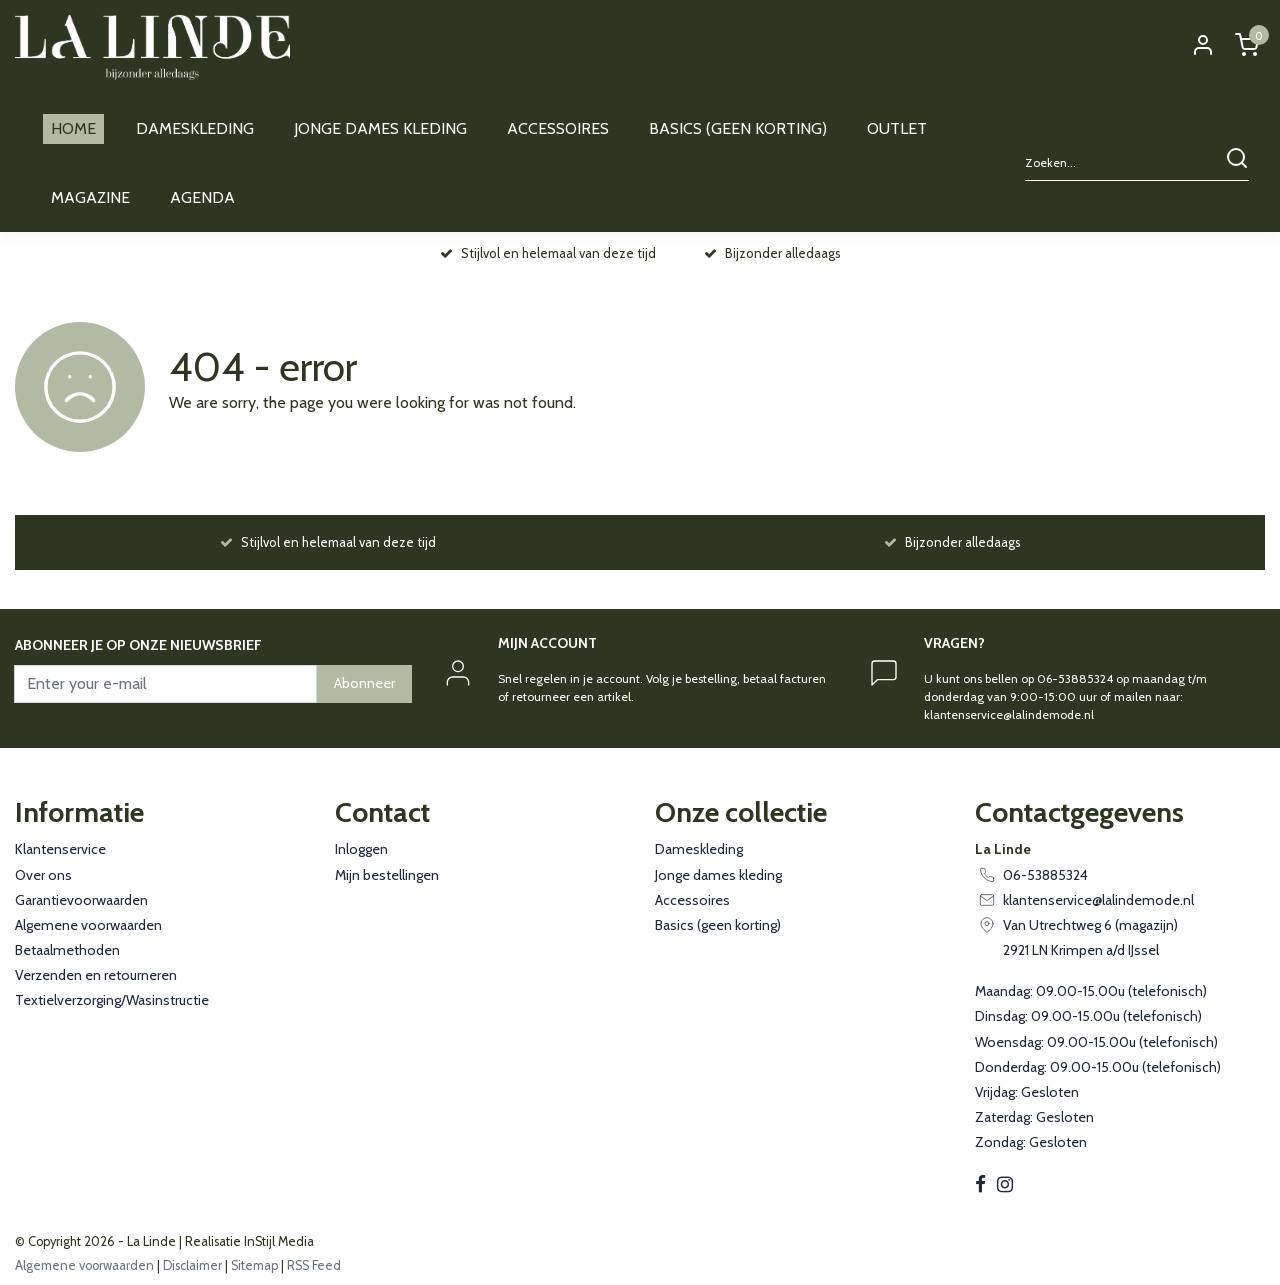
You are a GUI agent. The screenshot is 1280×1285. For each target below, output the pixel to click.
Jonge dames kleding (718, 875)
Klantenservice (60, 849)
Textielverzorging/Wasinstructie (112, 1000)
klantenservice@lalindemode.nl (1098, 900)
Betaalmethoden (67, 950)
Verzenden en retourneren (96, 975)
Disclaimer (192, 1265)
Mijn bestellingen (387, 875)
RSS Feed (314, 1265)
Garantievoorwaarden (81, 900)
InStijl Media (277, 1241)
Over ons (43, 875)
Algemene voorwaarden (88, 925)
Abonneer (364, 683)
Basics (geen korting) (718, 925)
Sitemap (254, 1265)
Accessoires (692, 900)
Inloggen (361, 849)
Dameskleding (699, 849)
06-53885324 (1045, 875)
